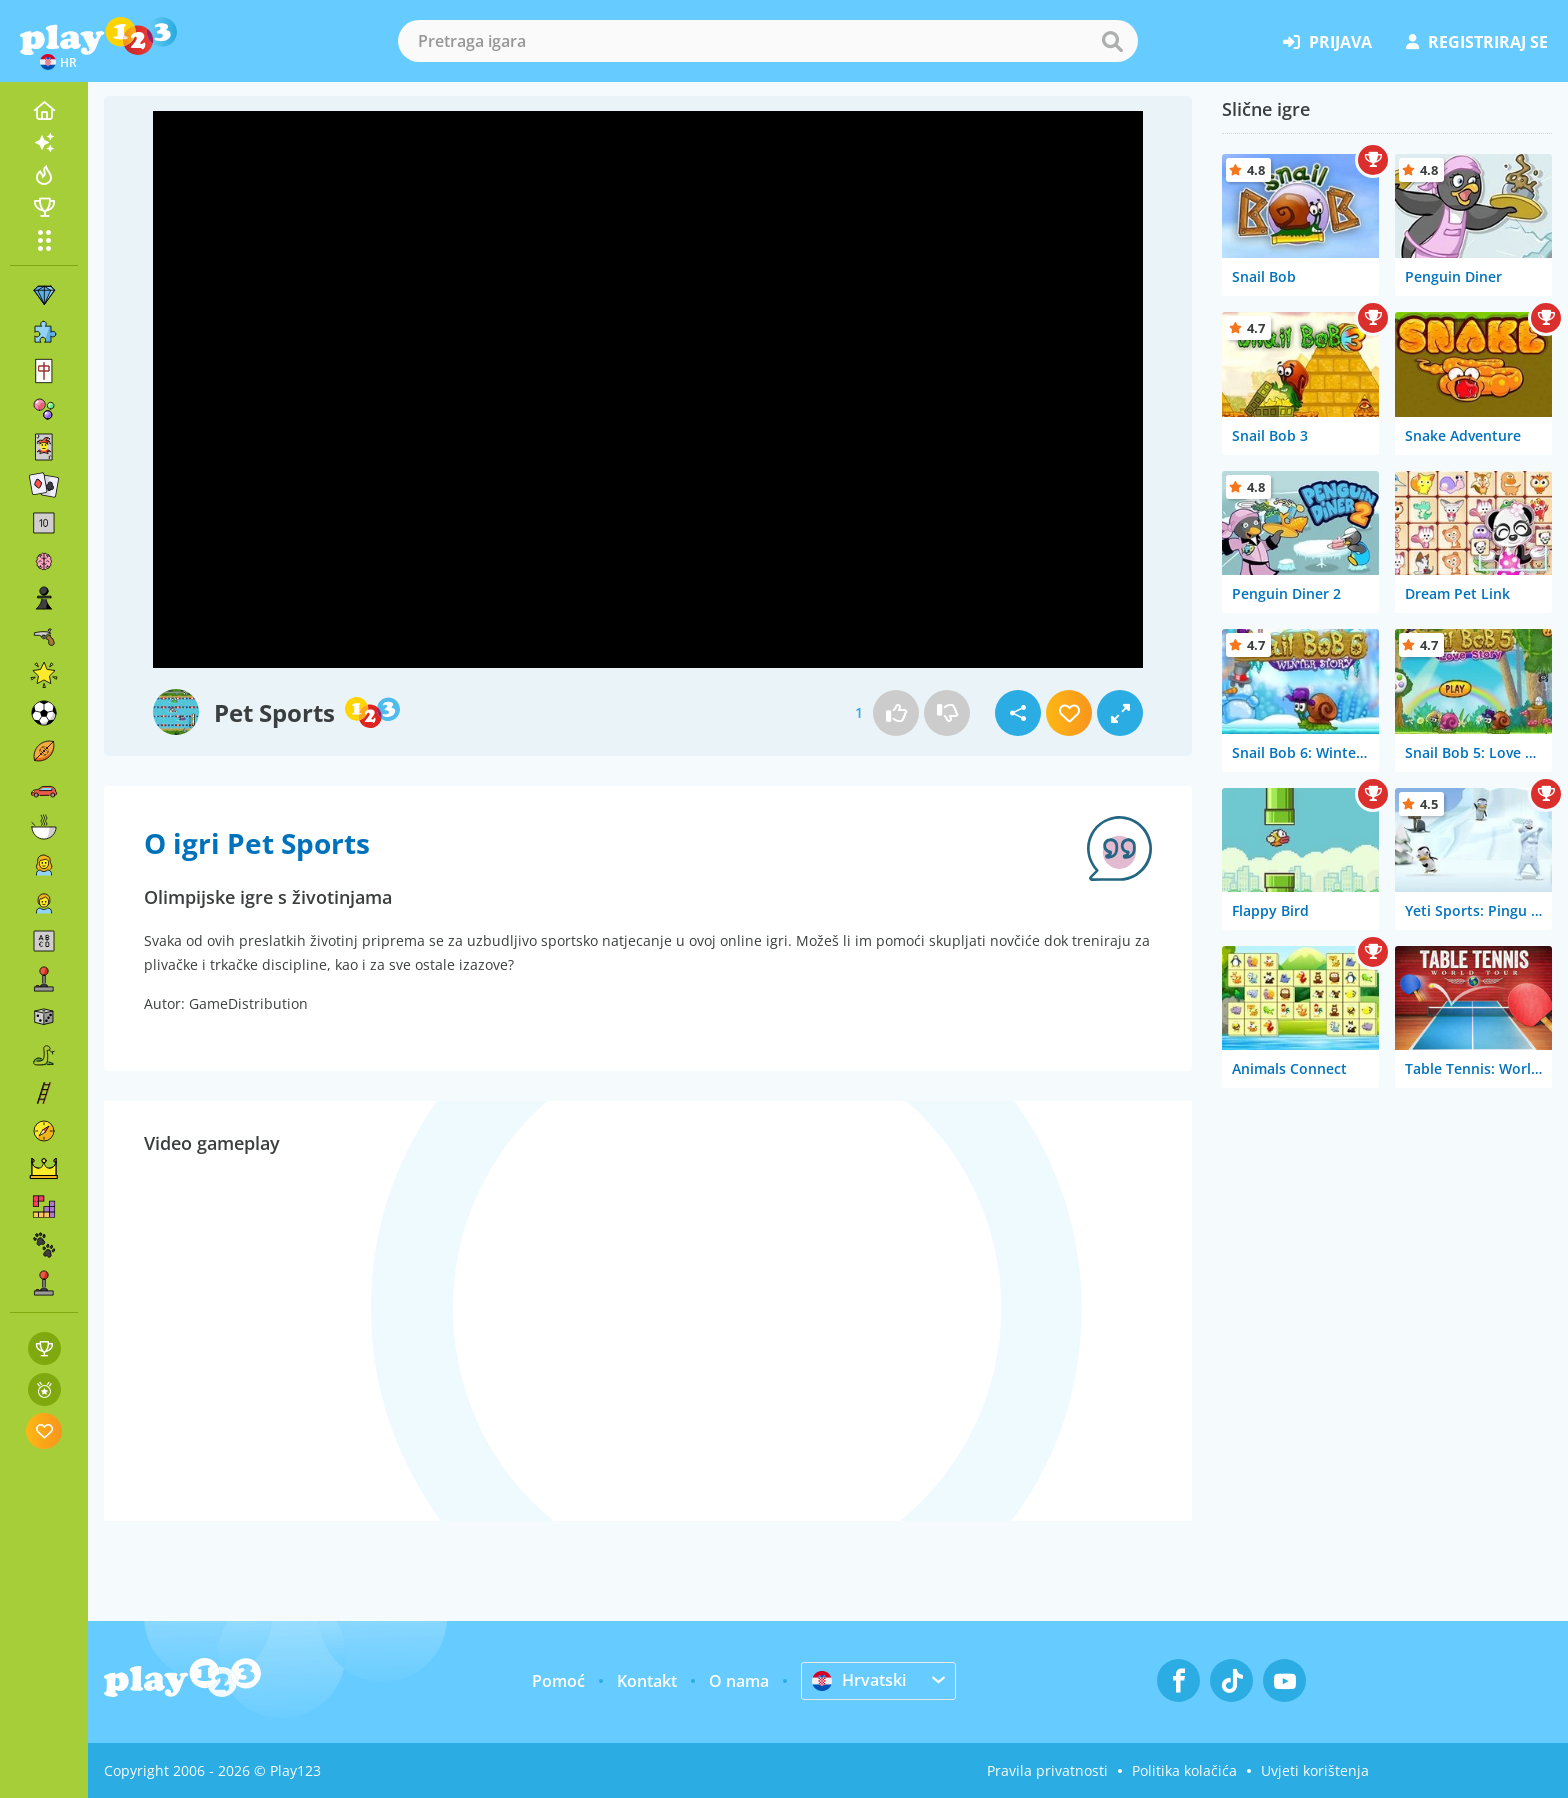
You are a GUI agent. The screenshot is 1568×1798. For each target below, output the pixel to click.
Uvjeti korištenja (1315, 1770)
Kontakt (647, 1681)
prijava (1327, 42)
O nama (739, 1681)
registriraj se (1477, 42)
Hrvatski (859, 1680)
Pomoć (558, 1681)
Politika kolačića (1184, 1770)
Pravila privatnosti (1047, 1770)
